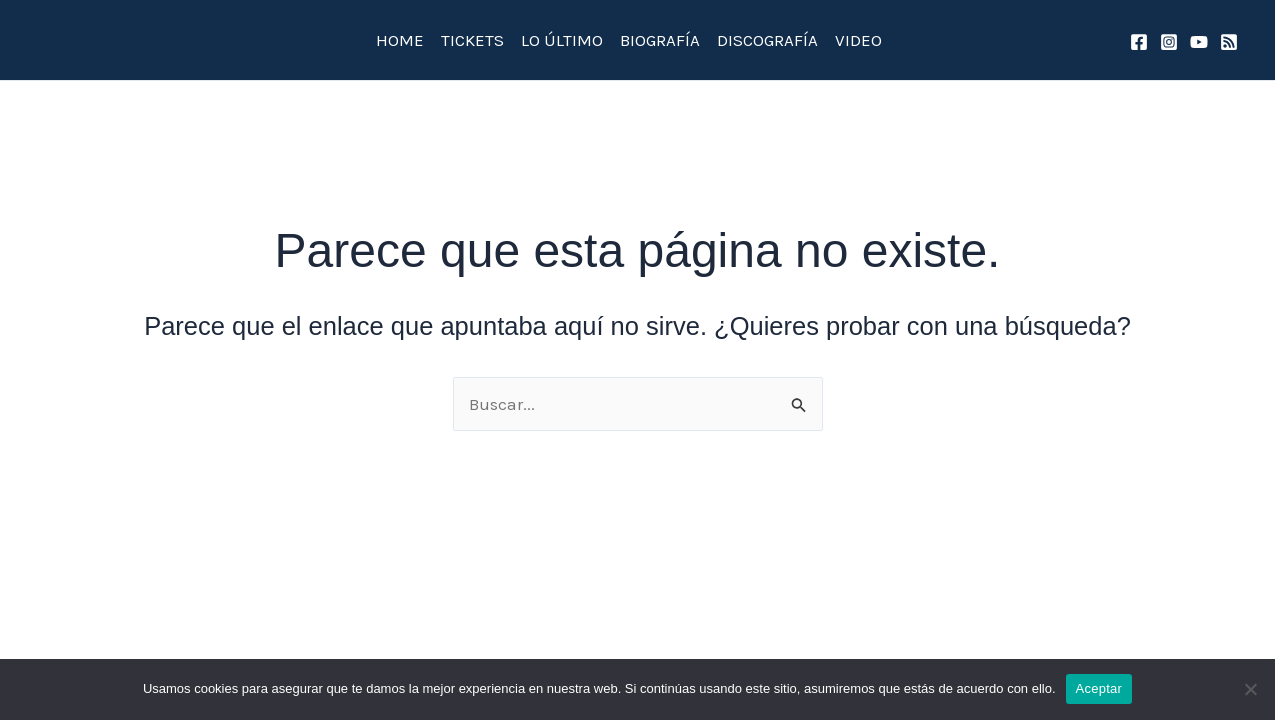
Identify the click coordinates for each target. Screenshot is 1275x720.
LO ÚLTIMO (562, 40)
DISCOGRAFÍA (767, 40)
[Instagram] (1169, 42)
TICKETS (472, 40)
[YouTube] (1199, 42)
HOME (400, 40)
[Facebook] (1139, 42)
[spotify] (1229, 42)
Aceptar (1099, 688)
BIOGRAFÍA (660, 40)
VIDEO (858, 40)
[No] (1250, 689)
